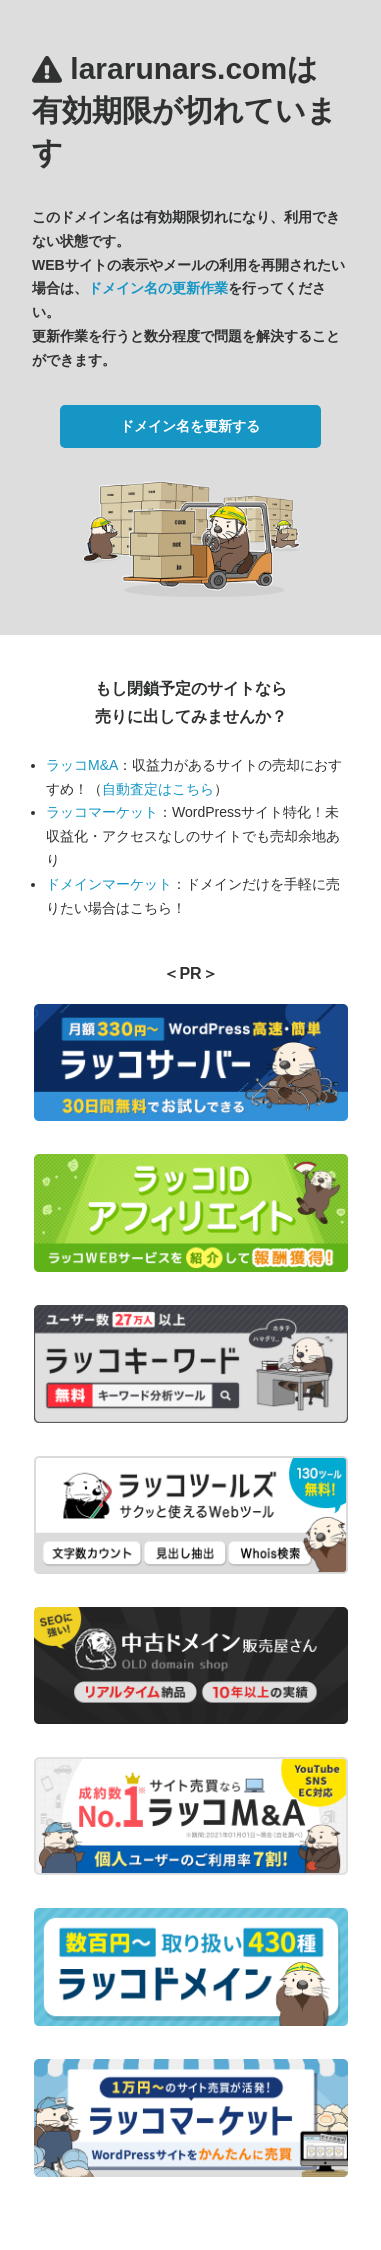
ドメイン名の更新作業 (158, 288)
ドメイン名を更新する (190, 426)
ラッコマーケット (102, 812)
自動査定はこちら (158, 789)
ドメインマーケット (109, 884)
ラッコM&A (82, 765)
